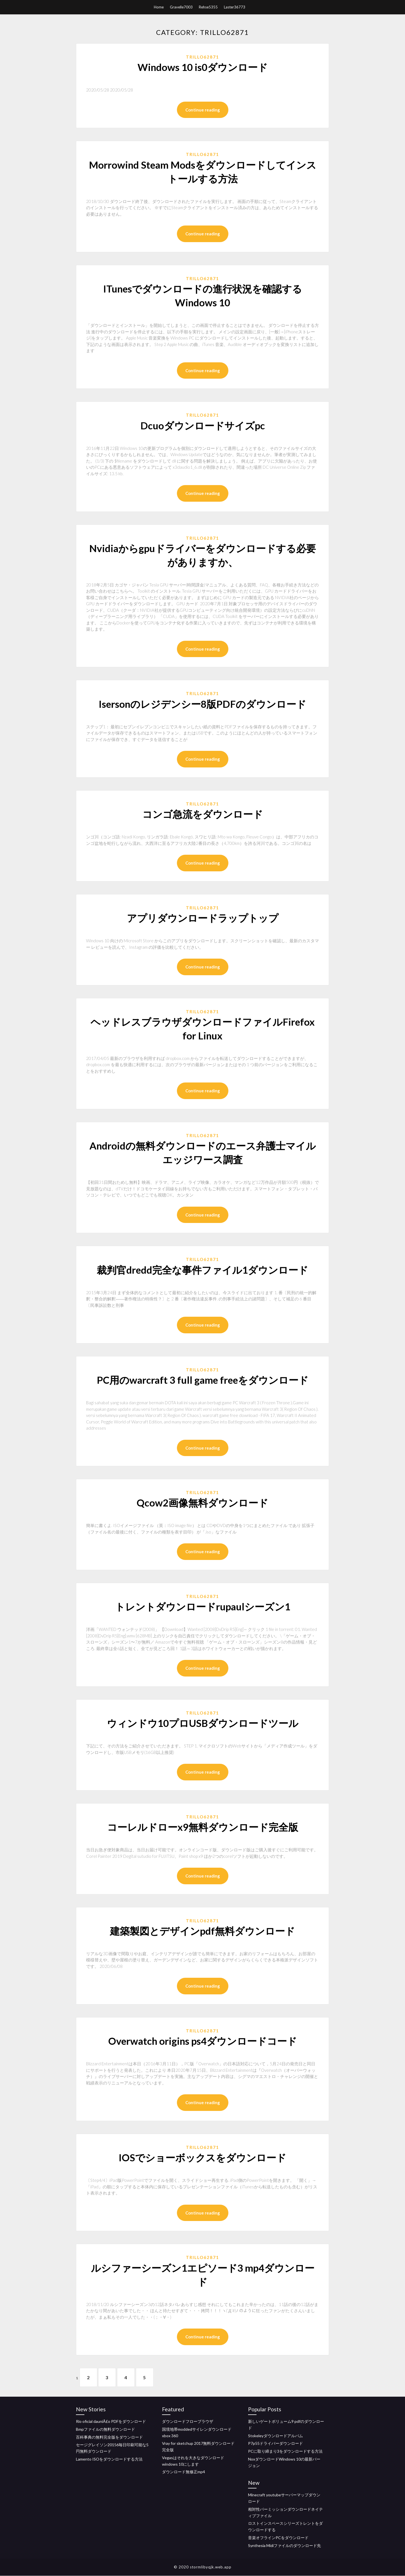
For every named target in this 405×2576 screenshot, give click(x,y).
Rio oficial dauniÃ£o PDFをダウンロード (111, 2421)
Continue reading (202, 109)
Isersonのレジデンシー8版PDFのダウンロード (202, 704)
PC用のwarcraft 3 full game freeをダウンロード (203, 1380)
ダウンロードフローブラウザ (187, 2421)
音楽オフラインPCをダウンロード (278, 2537)
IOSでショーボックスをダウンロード (202, 2157)
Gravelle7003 (181, 7)
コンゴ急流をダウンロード (202, 814)
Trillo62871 (202, 56)
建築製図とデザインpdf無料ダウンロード (202, 1931)
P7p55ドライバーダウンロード (275, 2443)
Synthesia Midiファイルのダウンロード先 (284, 2545)
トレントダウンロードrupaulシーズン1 (202, 1606)
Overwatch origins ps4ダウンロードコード (202, 2041)
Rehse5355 (208, 7)
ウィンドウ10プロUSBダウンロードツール (202, 1723)
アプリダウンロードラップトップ (202, 918)
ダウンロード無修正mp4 (183, 2472)
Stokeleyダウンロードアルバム (275, 2435)
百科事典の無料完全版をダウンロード (109, 2437)
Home (159, 7)
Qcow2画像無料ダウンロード (202, 1502)
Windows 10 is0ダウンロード (203, 67)
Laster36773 (234, 7)
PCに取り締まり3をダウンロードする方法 (285, 2451)
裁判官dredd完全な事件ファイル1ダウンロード (202, 1270)
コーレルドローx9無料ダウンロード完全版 (202, 1827)
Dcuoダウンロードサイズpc (202, 425)
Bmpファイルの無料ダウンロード (105, 2429)
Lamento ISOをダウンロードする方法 (109, 2459)
